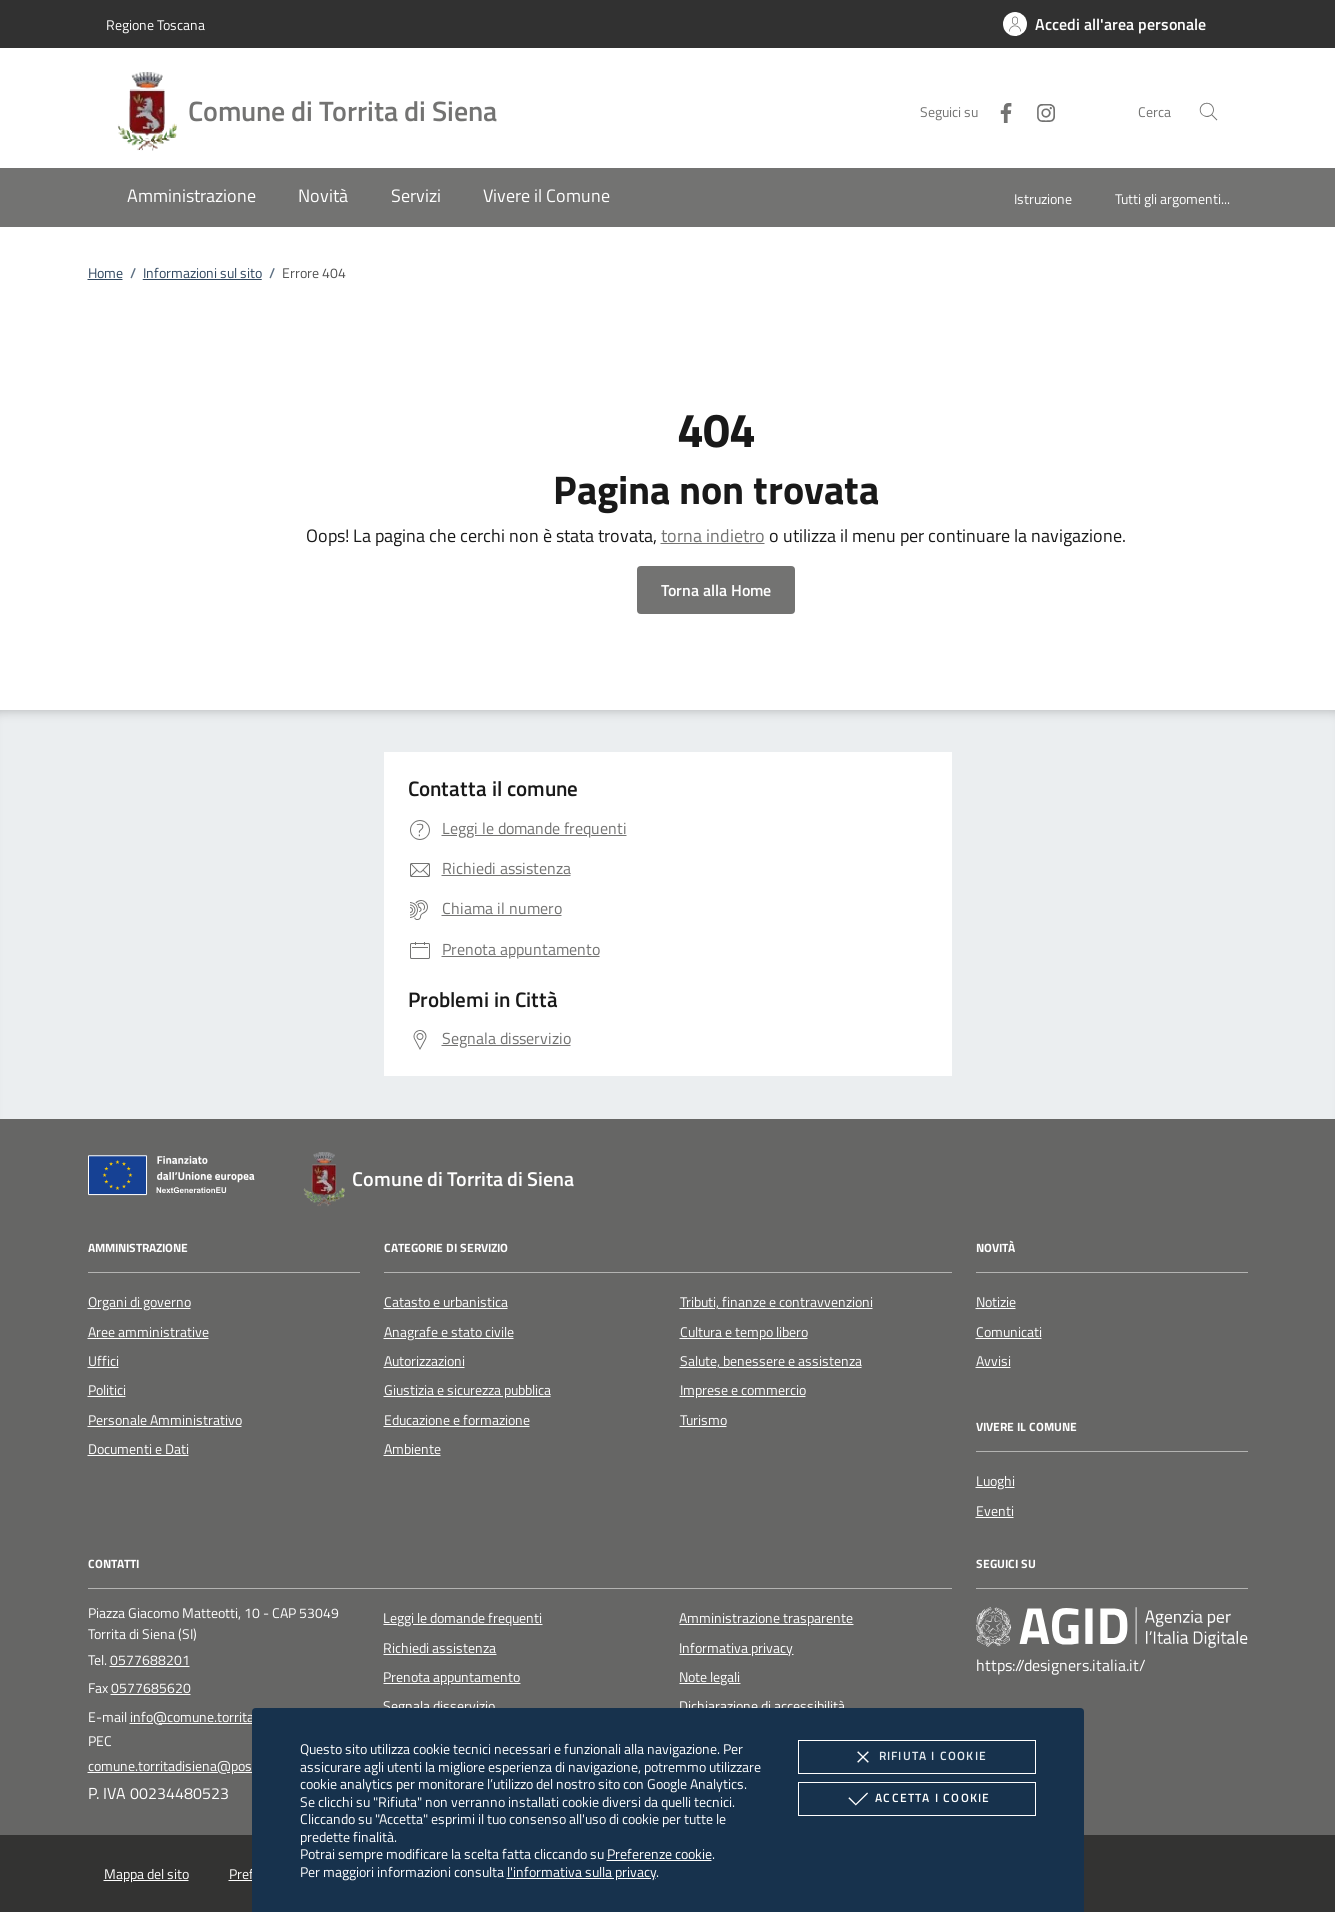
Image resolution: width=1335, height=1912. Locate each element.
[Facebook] (998, 110)
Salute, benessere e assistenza (771, 1361)
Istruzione (1043, 198)
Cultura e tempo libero (744, 1332)
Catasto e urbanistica (446, 1302)
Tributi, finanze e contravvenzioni (776, 1302)
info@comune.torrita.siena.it (215, 1717)
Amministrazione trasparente (766, 1618)
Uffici (103, 1361)
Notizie (996, 1302)
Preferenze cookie (659, 1853)
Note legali (709, 1677)
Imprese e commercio (743, 1390)
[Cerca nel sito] (1208, 111)
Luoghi (995, 1481)
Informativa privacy (736, 1648)
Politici (107, 1390)
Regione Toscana (155, 24)
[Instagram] (1038, 110)
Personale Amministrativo (165, 1420)
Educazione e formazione (457, 1420)
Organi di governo (139, 1302)
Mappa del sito (146, 1874)
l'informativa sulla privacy (581, 1871)
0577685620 (151, 1688)
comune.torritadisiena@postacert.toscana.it (218, 1766)
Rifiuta (917, 1757)
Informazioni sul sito (202, 273)
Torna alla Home (716, 590)
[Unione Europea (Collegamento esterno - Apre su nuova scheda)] (177, 1179)
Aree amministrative (148, 1332)
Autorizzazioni (424, 1361)
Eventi (995, 1511)
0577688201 (150, 1660)
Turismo (703, 1420)
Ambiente (412, 1449)
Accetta (916, 1799)
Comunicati (1009, 1332)
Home (105, 273)
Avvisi (993, 1361)
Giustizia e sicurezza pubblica (467, 1390)
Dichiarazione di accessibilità (762, 1706)
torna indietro (713, 535)
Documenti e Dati (138, 1449)
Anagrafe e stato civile (449, 1332)
